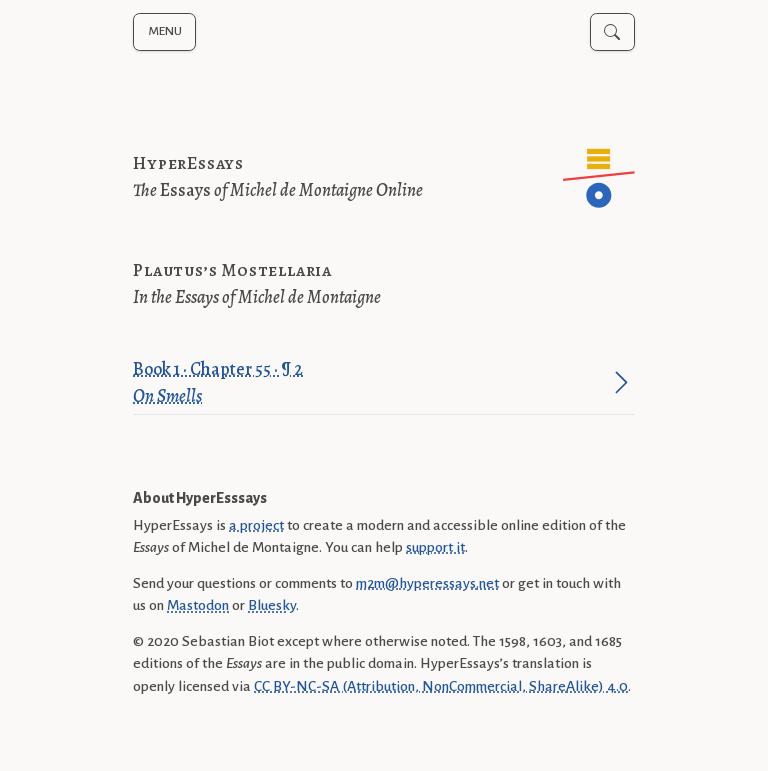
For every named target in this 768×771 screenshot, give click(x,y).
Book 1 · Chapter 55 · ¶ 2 (370, 383)
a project (256, 525)
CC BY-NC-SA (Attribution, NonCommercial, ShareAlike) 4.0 (441, 686)
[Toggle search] (612, 32)
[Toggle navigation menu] (164, 32)
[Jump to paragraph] (621, 382)
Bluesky (272, 605)
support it (435, 547)
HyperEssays (188, 163)
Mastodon (198, 605)
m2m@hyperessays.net (427, 583)
